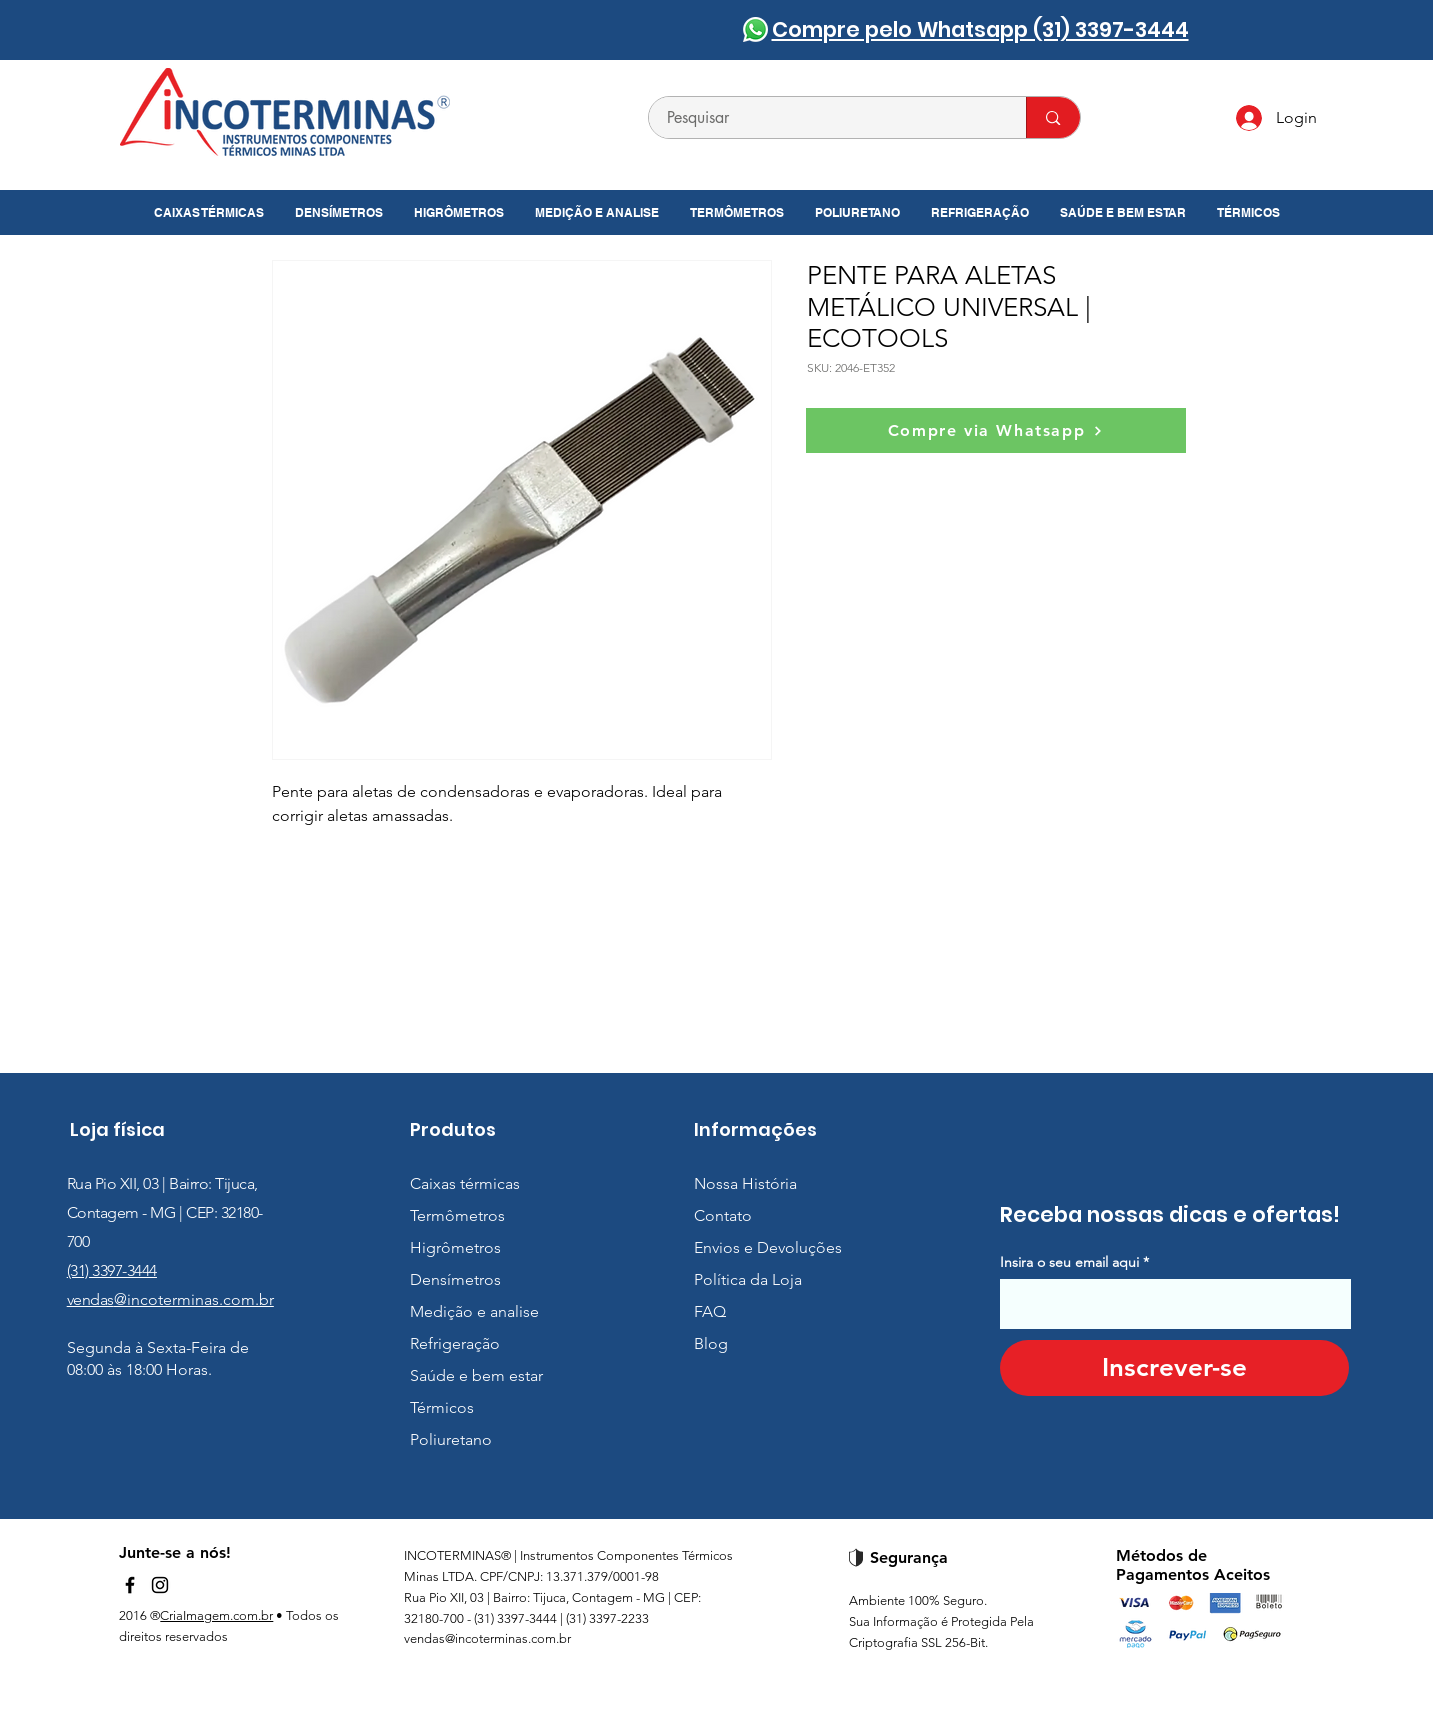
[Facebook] (130, 1585)
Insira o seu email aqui (1069, 1262)
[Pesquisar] (826, 117)
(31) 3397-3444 (112, 1270)
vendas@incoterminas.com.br (487, 1638)
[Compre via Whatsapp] (996, 430)
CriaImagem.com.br (216, 1615)
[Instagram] (160, 1585)
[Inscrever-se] (1174, 1368)
